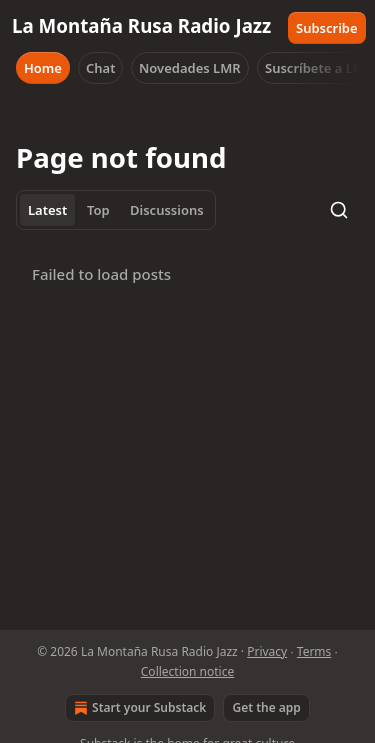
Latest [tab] (47, 210)
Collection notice (187, 671)
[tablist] (116, 210)
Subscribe (327, 28)
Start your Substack (138, 708)
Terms (314, 651)
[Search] (339, 210)
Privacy (267, 651)
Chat (100, 68)
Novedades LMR (190, 68)
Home (43, 68)
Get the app (266, 707)
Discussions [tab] (167, 210)
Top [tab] (98, 210)
